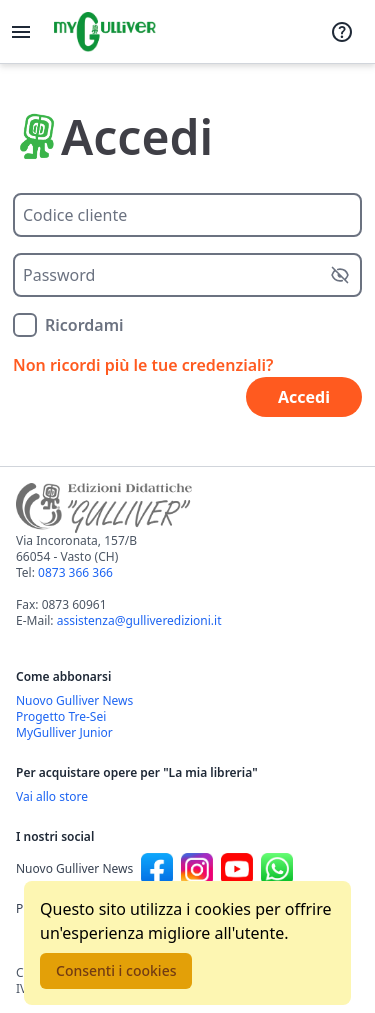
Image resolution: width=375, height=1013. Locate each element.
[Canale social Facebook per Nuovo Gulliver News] (157, 869)
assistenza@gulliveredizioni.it (139, 620)
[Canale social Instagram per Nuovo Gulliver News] (197, 869)
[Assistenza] (342, 32)
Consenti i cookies (116, 970)
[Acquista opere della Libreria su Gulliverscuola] (187, 797)
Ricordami (84, 325)
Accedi (304, 397)
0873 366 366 (75, 572)
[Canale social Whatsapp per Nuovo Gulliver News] (277, 869)
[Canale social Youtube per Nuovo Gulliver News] (237, 869)
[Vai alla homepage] (105, 32)
